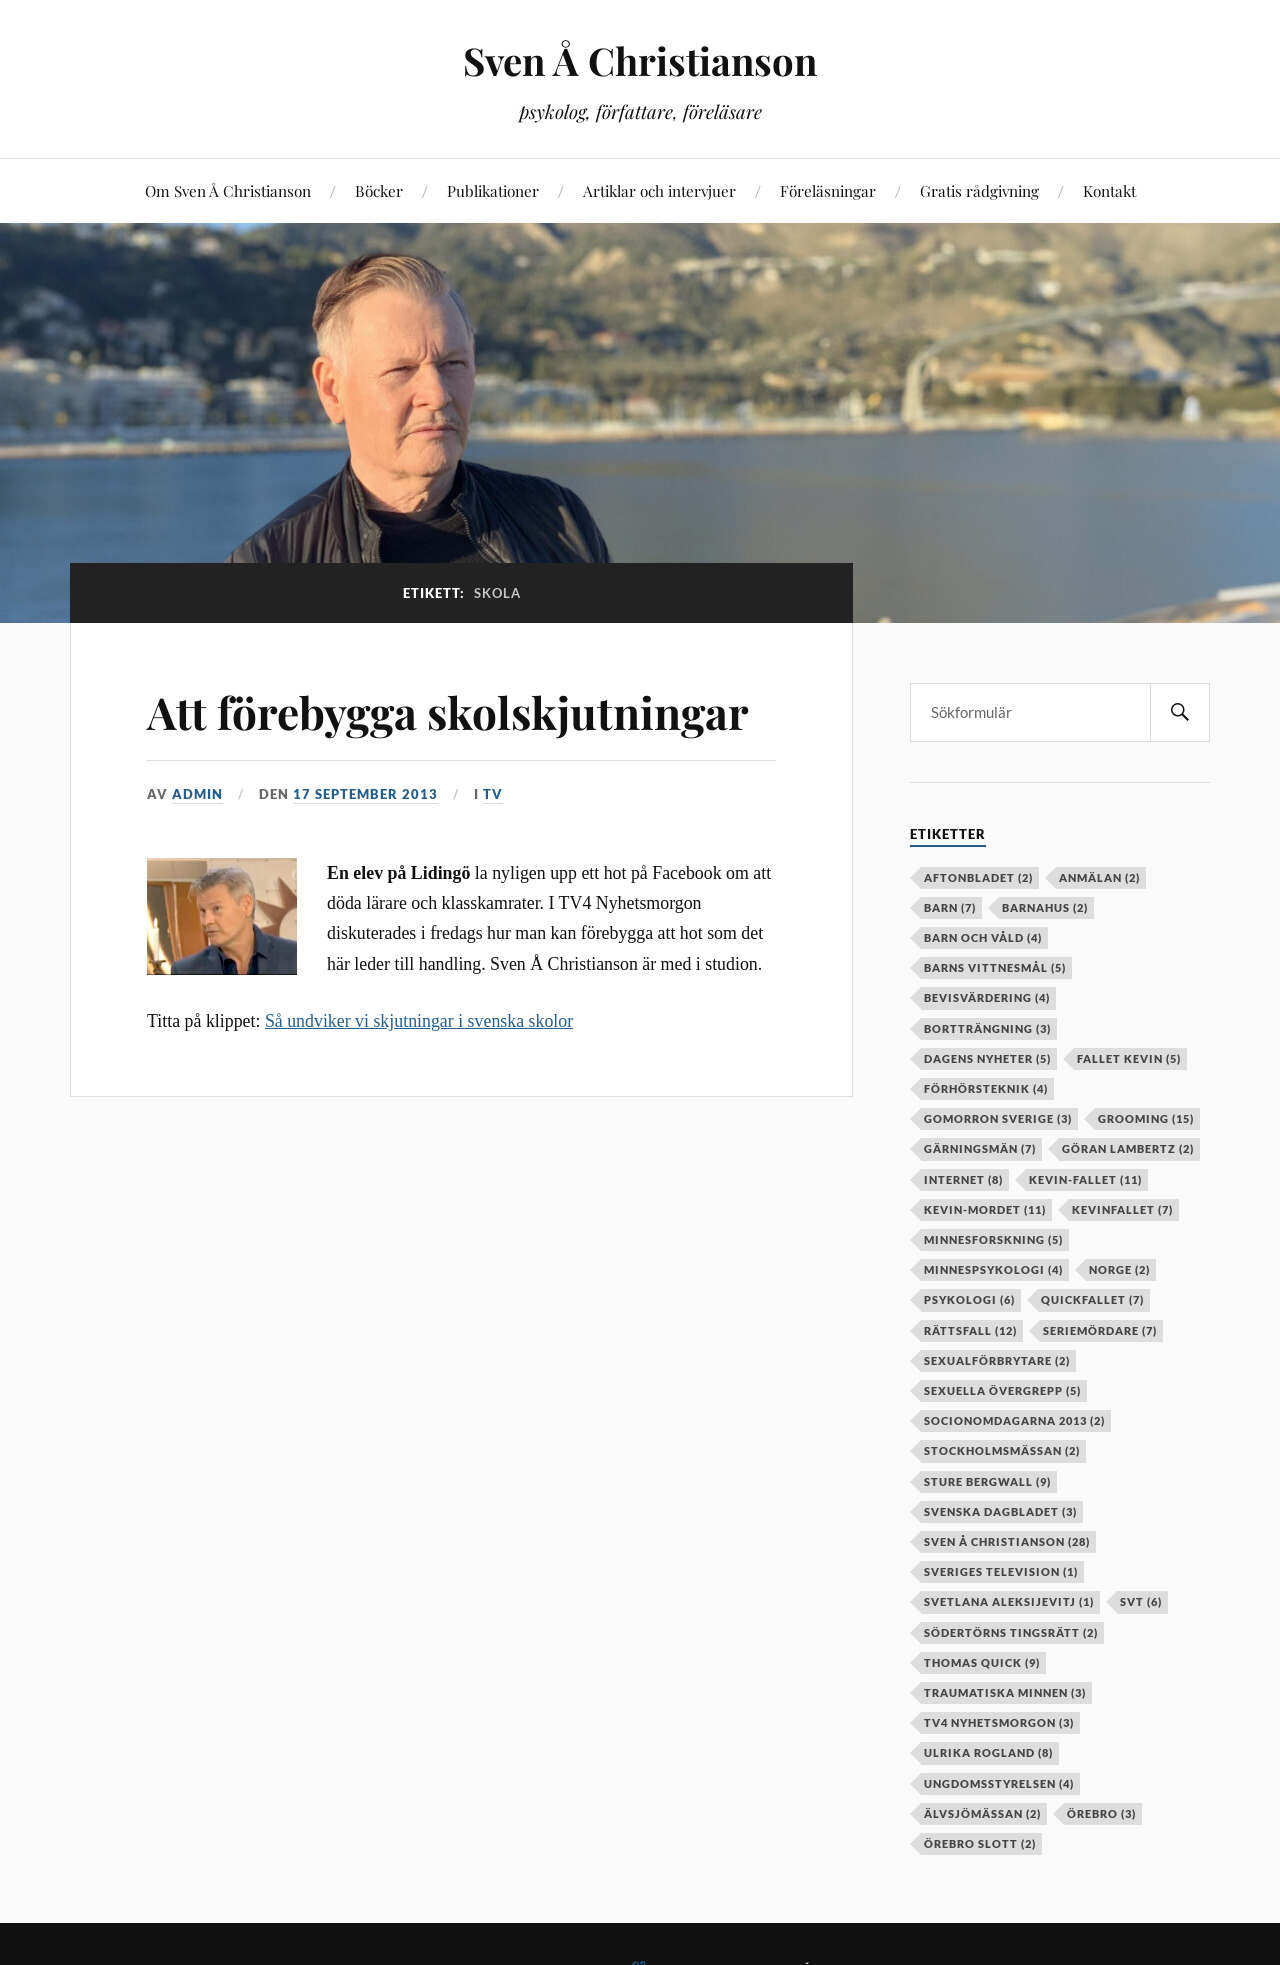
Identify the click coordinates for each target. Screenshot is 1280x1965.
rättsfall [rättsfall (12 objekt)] (970, 1330)
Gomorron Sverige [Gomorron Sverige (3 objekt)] (998, 1118)
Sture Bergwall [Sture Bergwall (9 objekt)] (987, 1481)
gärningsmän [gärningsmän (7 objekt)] (980, 1148)
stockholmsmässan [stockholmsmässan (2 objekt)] (1002, 1450)
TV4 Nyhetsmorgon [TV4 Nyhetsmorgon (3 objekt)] (999, 1722)
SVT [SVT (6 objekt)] (1141, 1601)
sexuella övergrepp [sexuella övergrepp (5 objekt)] (1002, 1390)
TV (493, 794)
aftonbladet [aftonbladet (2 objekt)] (978, 877)
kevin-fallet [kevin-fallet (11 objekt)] (1085, 1179)
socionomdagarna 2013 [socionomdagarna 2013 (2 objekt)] (1014, 1420)
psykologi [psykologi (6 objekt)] (969, 1299)
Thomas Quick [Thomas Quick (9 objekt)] (982, 1662)
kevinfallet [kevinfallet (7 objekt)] (1122, 1209)
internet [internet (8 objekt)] (963, 1179)
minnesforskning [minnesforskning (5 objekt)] (993, 1239)
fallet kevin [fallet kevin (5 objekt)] (1129, 1058)
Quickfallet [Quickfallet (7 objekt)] (1092, 1299)
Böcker (379, 190)
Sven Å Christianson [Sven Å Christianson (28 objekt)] (1007, 1541)
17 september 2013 (365, 794)
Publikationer (493, 190)
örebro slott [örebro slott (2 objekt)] (980, 1843)
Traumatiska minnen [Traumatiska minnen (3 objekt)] (1005, 1692)
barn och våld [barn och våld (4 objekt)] (983, 937)
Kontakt (1109, 190)
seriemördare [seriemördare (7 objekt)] (1100, 1330)
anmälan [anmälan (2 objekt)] (1099, 877)
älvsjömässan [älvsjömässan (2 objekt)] (982, 1813)
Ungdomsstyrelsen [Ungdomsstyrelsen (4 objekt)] (999, 1783)
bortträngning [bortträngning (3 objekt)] (987, 1028)
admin (197, 794)
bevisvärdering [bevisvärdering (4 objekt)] (987, 997)
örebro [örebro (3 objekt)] (1101, 1813)
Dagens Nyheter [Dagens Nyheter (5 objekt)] (987, 1058)
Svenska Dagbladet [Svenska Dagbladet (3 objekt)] (1000, 1511)
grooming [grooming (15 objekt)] (1146, 1118)
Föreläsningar (828, 190)
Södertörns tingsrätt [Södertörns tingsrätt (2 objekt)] (1011, 1632)
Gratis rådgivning (979, 190)
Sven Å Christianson (640, 60)
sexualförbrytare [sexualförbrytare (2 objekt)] (997, 1360)
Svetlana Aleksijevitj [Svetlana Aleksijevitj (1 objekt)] (1009, 1601)
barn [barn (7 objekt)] (950, 907)
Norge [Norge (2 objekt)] (1119, 1269)
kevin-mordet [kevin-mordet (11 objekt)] (985, 1209)
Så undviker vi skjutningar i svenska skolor (419, 1021)
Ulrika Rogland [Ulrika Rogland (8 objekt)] (988, 1752)
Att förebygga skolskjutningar (448, 711)
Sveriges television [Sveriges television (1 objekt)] (1001, 1571)
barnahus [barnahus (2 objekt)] (1045, 907)
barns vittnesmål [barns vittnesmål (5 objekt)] (995, 967)
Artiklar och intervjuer (659, 190)
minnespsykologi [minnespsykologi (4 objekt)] (993, 1269)
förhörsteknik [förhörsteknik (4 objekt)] (986, 1088)
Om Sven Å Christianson (228, 190)
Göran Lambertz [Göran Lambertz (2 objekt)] (1128, 1148)
